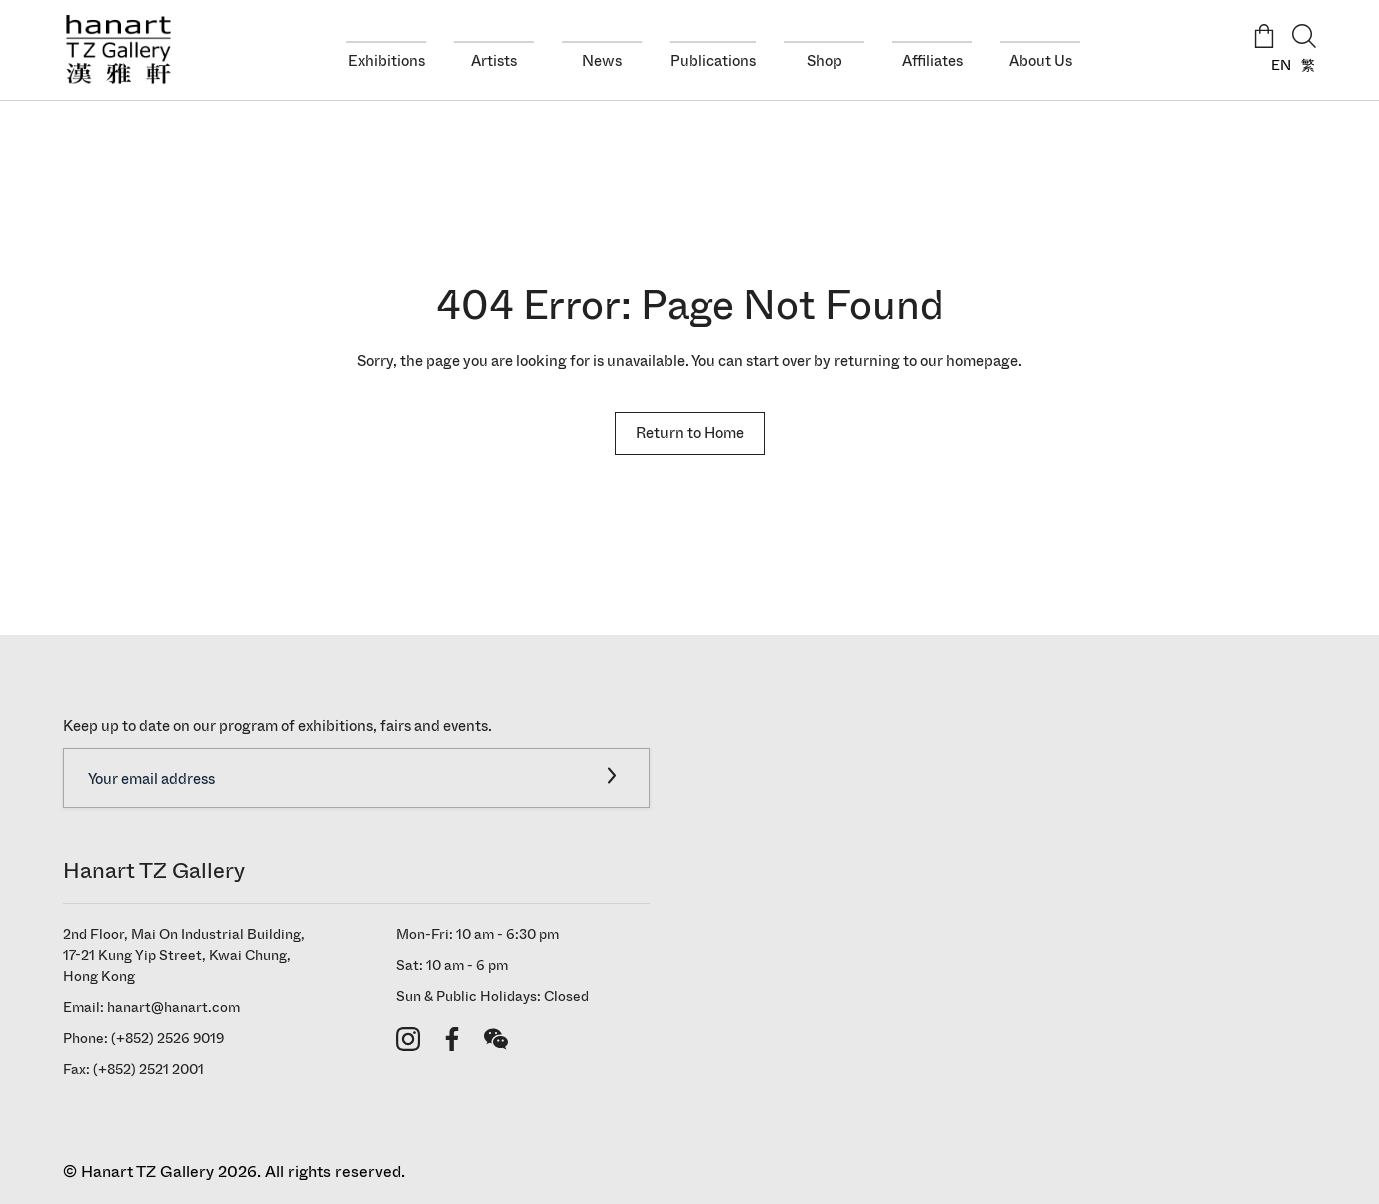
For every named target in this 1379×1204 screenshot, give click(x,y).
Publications (713, 60)
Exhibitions (386, 60)
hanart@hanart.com (173, 1007)
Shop (824, 60)
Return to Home (690, 432)
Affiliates (932, 60)
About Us (1040, 60)
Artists (494, 60)
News (602, 60)
